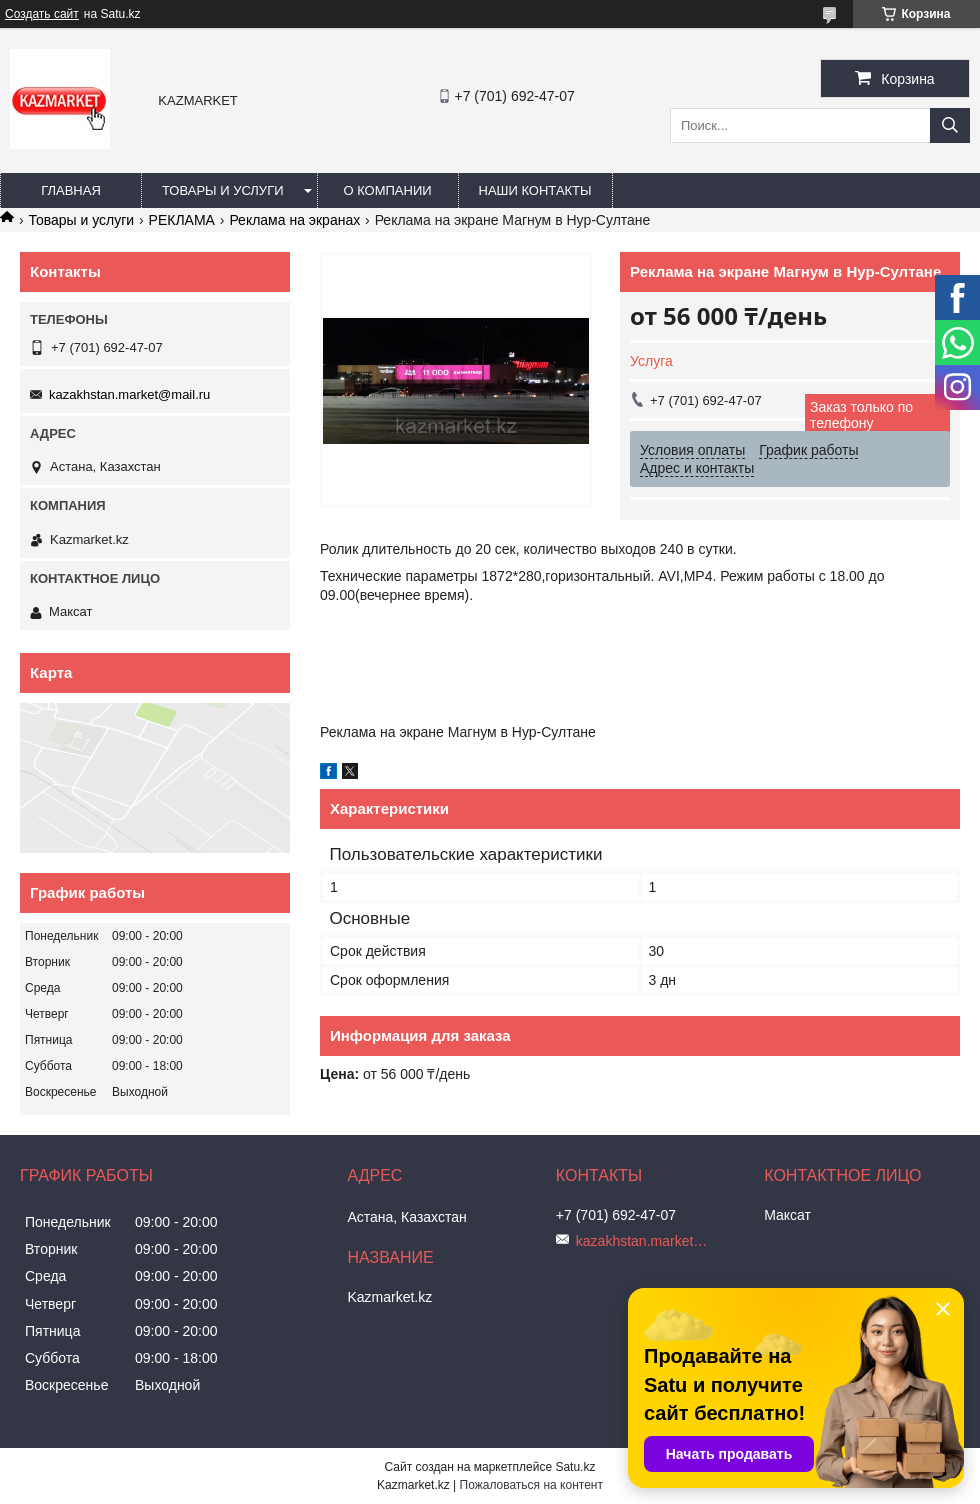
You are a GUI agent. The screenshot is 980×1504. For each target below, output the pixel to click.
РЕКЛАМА (182, 220)
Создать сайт (42, 14)
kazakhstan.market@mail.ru (129, 394)
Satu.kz (575, 1467)
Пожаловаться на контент (531, 1485)
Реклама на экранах (294, 220)
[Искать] (950, 125)
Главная (71, 190)
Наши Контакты (535, 190)
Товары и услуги (223, 190)
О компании (387, 190)
